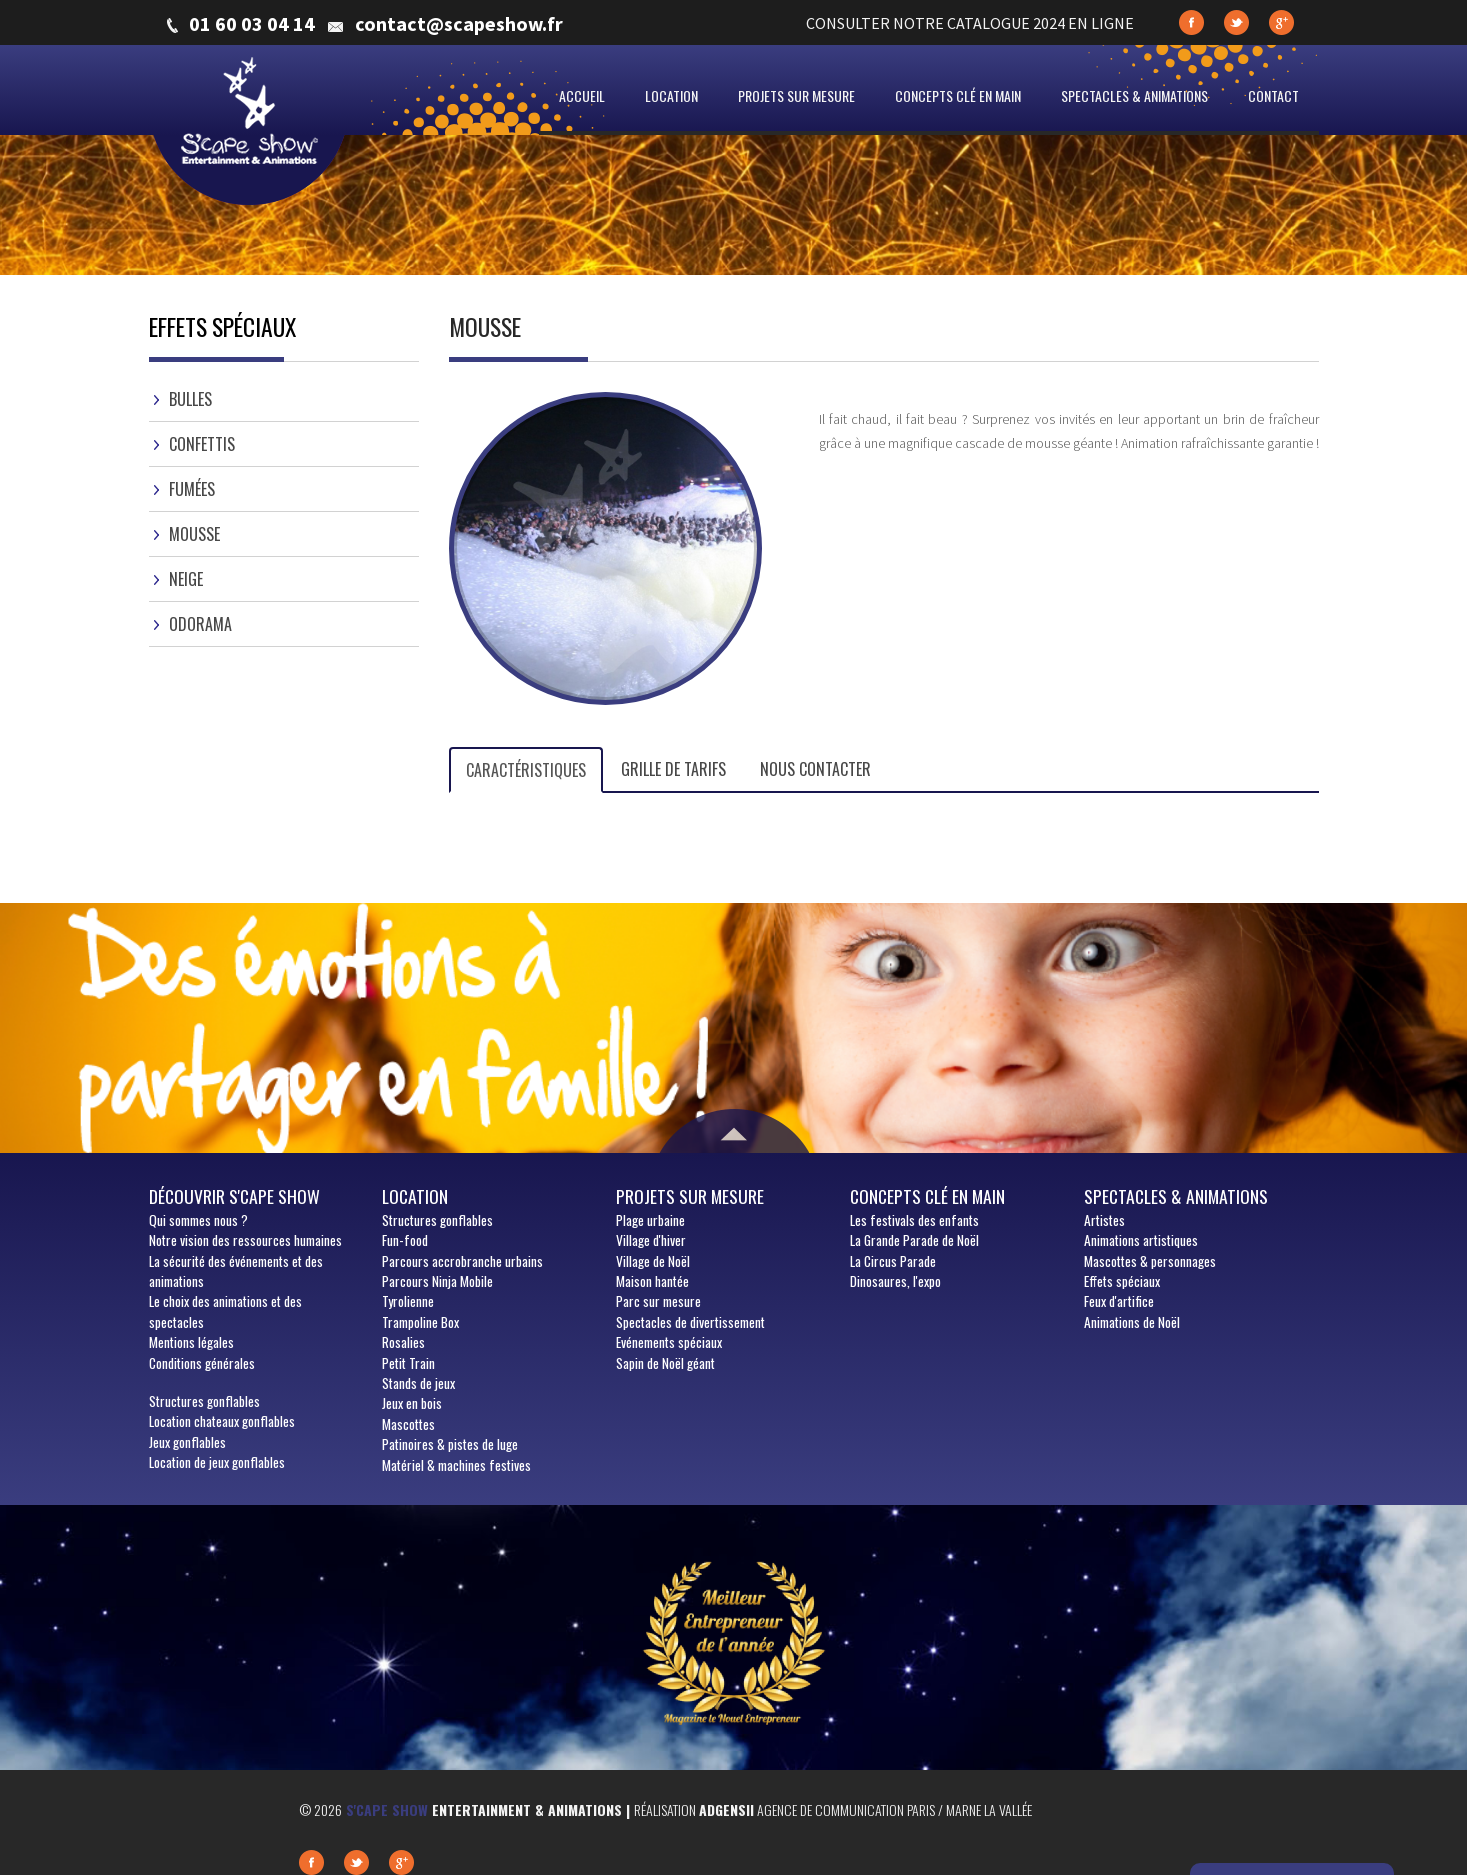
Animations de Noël (1132, 1322)
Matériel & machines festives (456, 1465)
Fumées (192, 489)
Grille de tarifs (673, 769)
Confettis (202, 444)
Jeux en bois (412, 1403)
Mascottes (408, 1424)
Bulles (190, 399)
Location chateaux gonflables (222, 1421)
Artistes (1104, 1220)
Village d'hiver (651, 1240)
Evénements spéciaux (669, 1342)
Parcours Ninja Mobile (437, 1281)
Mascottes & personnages (1150, 1261)
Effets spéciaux (1122, 1281)
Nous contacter (815, 769)
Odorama (200, 624)
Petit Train (408, 1363)
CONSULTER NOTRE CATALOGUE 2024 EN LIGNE (970, 23)
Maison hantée (652, 1281)
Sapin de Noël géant (665, 1363)
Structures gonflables (204, 1401)
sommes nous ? (198, 1220)
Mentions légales (191, 1342)
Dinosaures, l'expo (895, 1281)
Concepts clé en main (958, 95)
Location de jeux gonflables (217, 1462)
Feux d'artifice (1119, 1301)
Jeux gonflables (187, 1442)
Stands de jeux (418, 1383)
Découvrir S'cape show (234, 1196)
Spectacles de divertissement (690, 1322)
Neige (186, 579)
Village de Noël (653, 1261)
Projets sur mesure (796, 95)
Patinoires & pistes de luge (450, 1444)
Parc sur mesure (658, 1301)
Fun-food (405, 1240)
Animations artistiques (1141, 1240)
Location (671, 95)
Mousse (194, 534)
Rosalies (403, 1342)
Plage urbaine (650, 1220)
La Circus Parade (893, 1261)
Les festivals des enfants (914, 1220)
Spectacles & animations (1134, 95)
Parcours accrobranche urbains (462, 1261)
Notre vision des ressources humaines (245, 1240)
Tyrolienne (408, 1301)
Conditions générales (202, 1363)
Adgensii (726, 1809)
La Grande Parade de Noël (914, 1240)
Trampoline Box (420, 1322)
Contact (1273, 95)
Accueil (582, 95)
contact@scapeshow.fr (459, 24)
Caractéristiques (526, 770)
